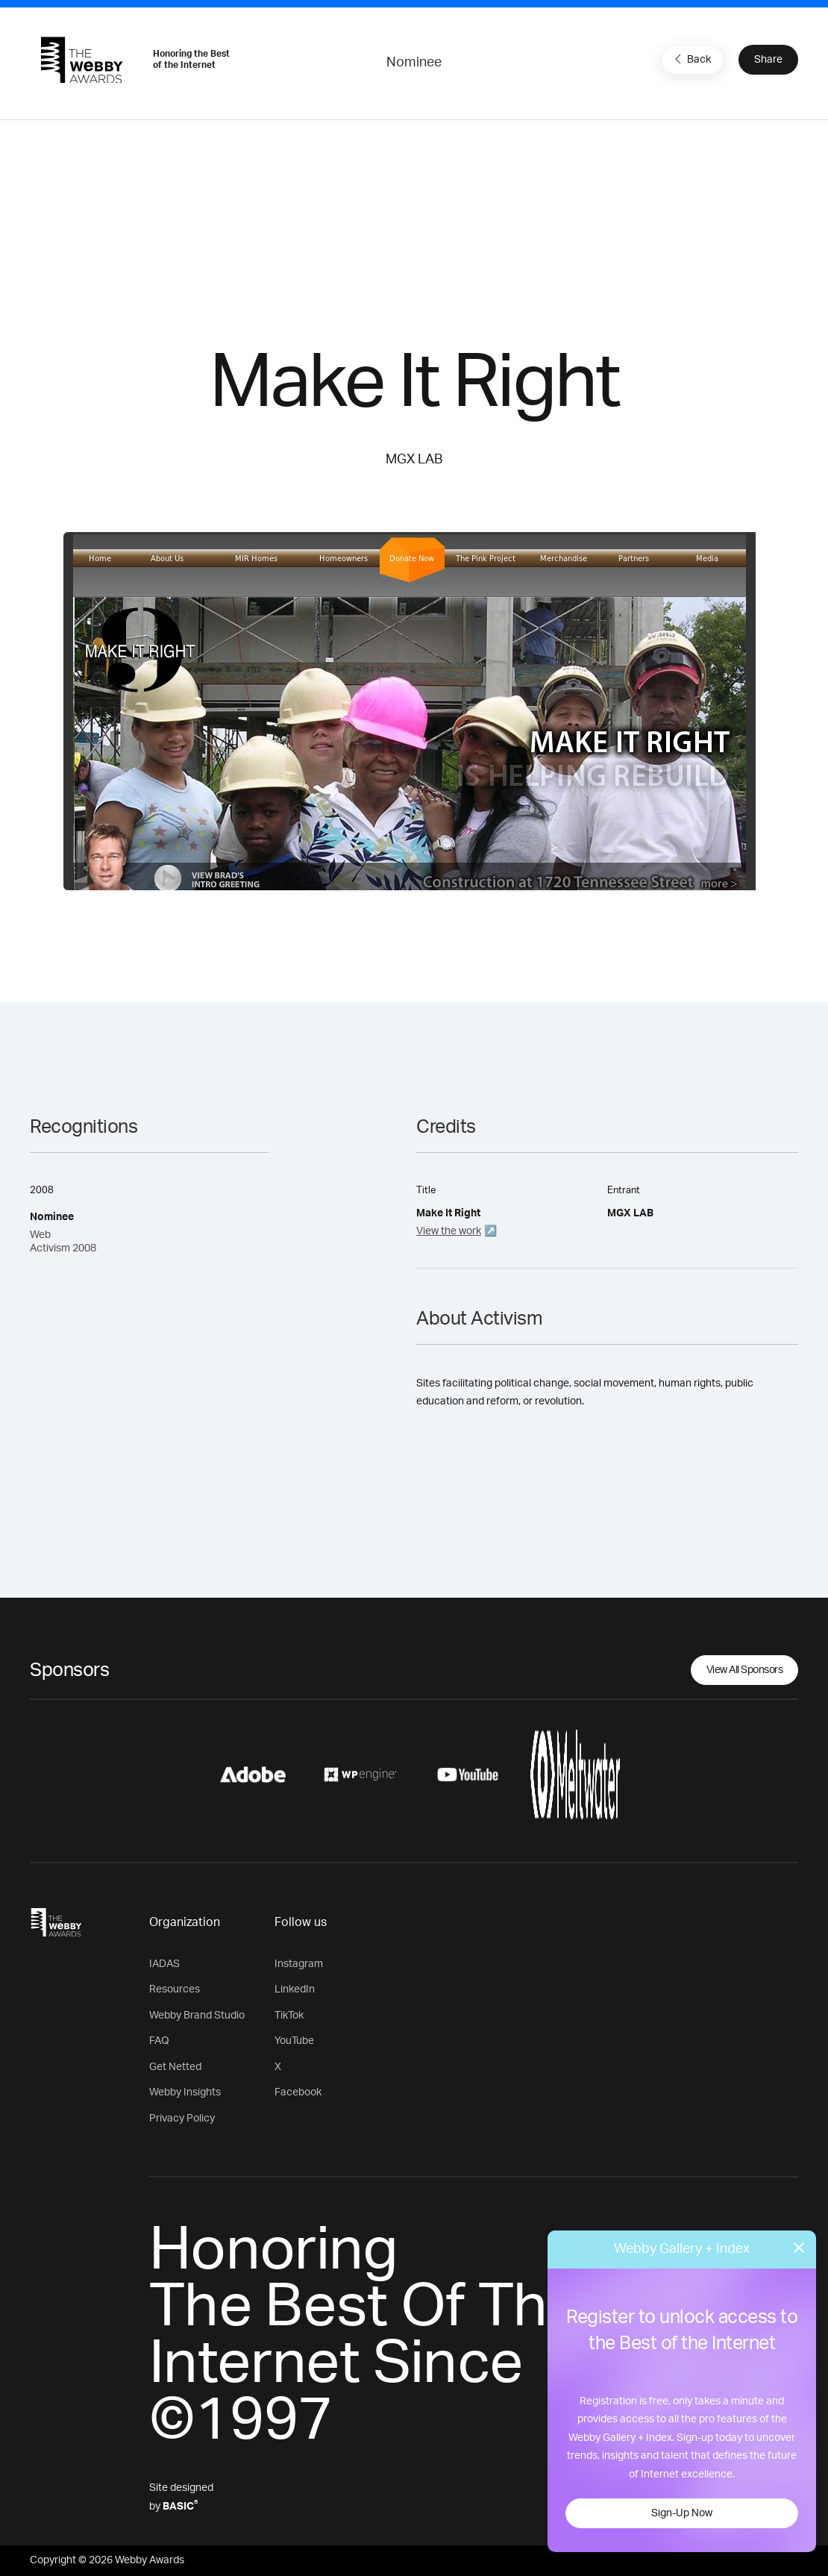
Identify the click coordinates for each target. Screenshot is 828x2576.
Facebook (298, 2092)
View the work (448, 1231)
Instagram (299, 1964)
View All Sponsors (744, 1670)
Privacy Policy (182, 2118)
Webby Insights (185, 2092)
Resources (174, 1989)
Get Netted (175, 2067)
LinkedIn (295, 1989)
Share (768, 59)
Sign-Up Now (681, 2513)
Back (691, 58)
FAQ (159, 2041)
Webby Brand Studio (197, 2015)
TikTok (289, 2015)
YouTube (294, 2041)
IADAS (164, 1964)
